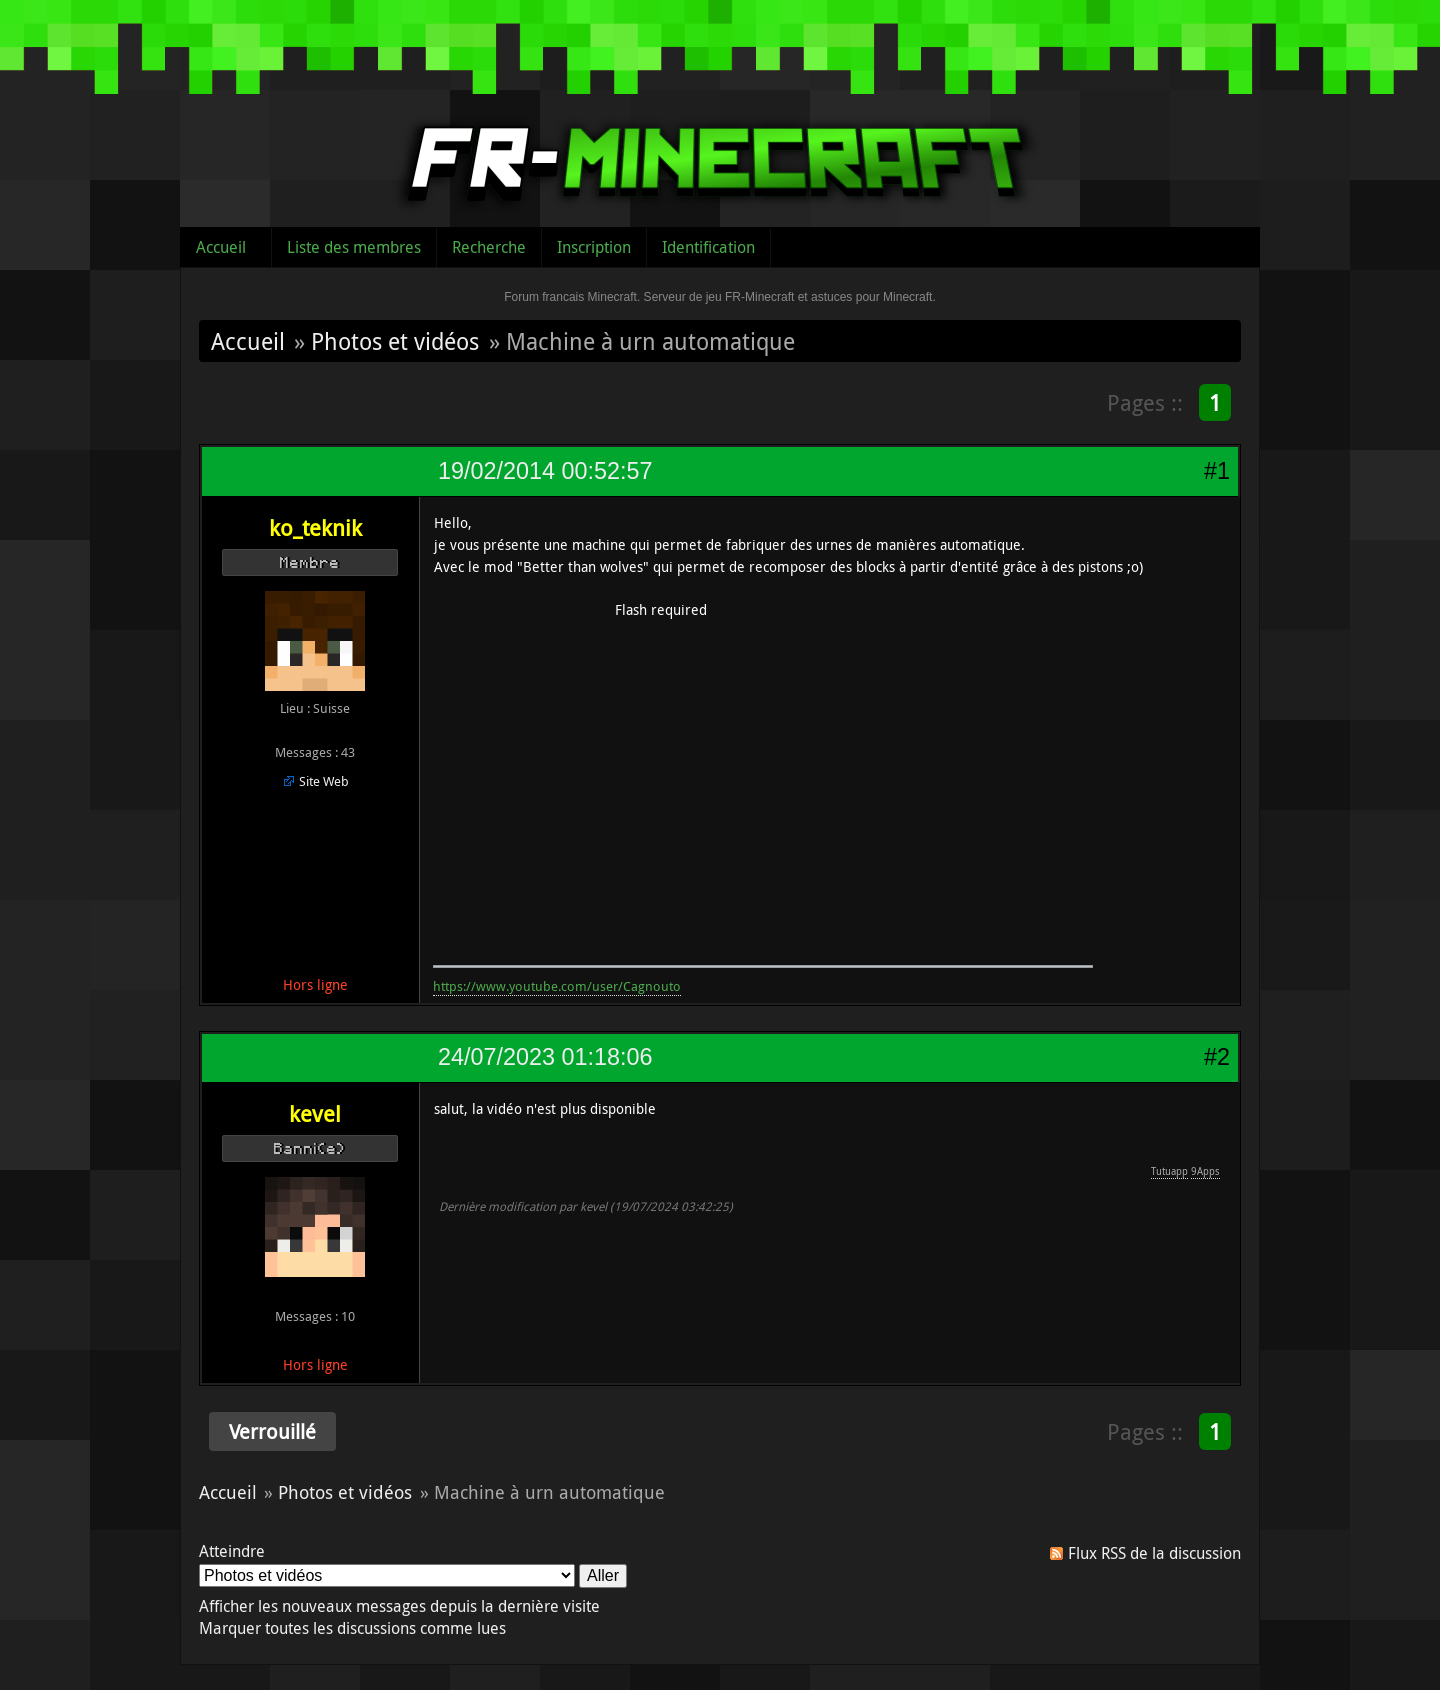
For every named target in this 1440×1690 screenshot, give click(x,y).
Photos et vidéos (395, 341)
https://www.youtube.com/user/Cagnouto (557, 986)
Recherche (489, 247)
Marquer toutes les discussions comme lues (352, 1628)
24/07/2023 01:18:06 (545, 1057)
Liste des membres (354, 247)
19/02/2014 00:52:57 (545, 471)
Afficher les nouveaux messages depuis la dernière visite (399, 1606)
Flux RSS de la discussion (1154, 1553)
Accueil (221, 247)
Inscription (594, 247)
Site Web (324, 781)
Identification (708, 247)
